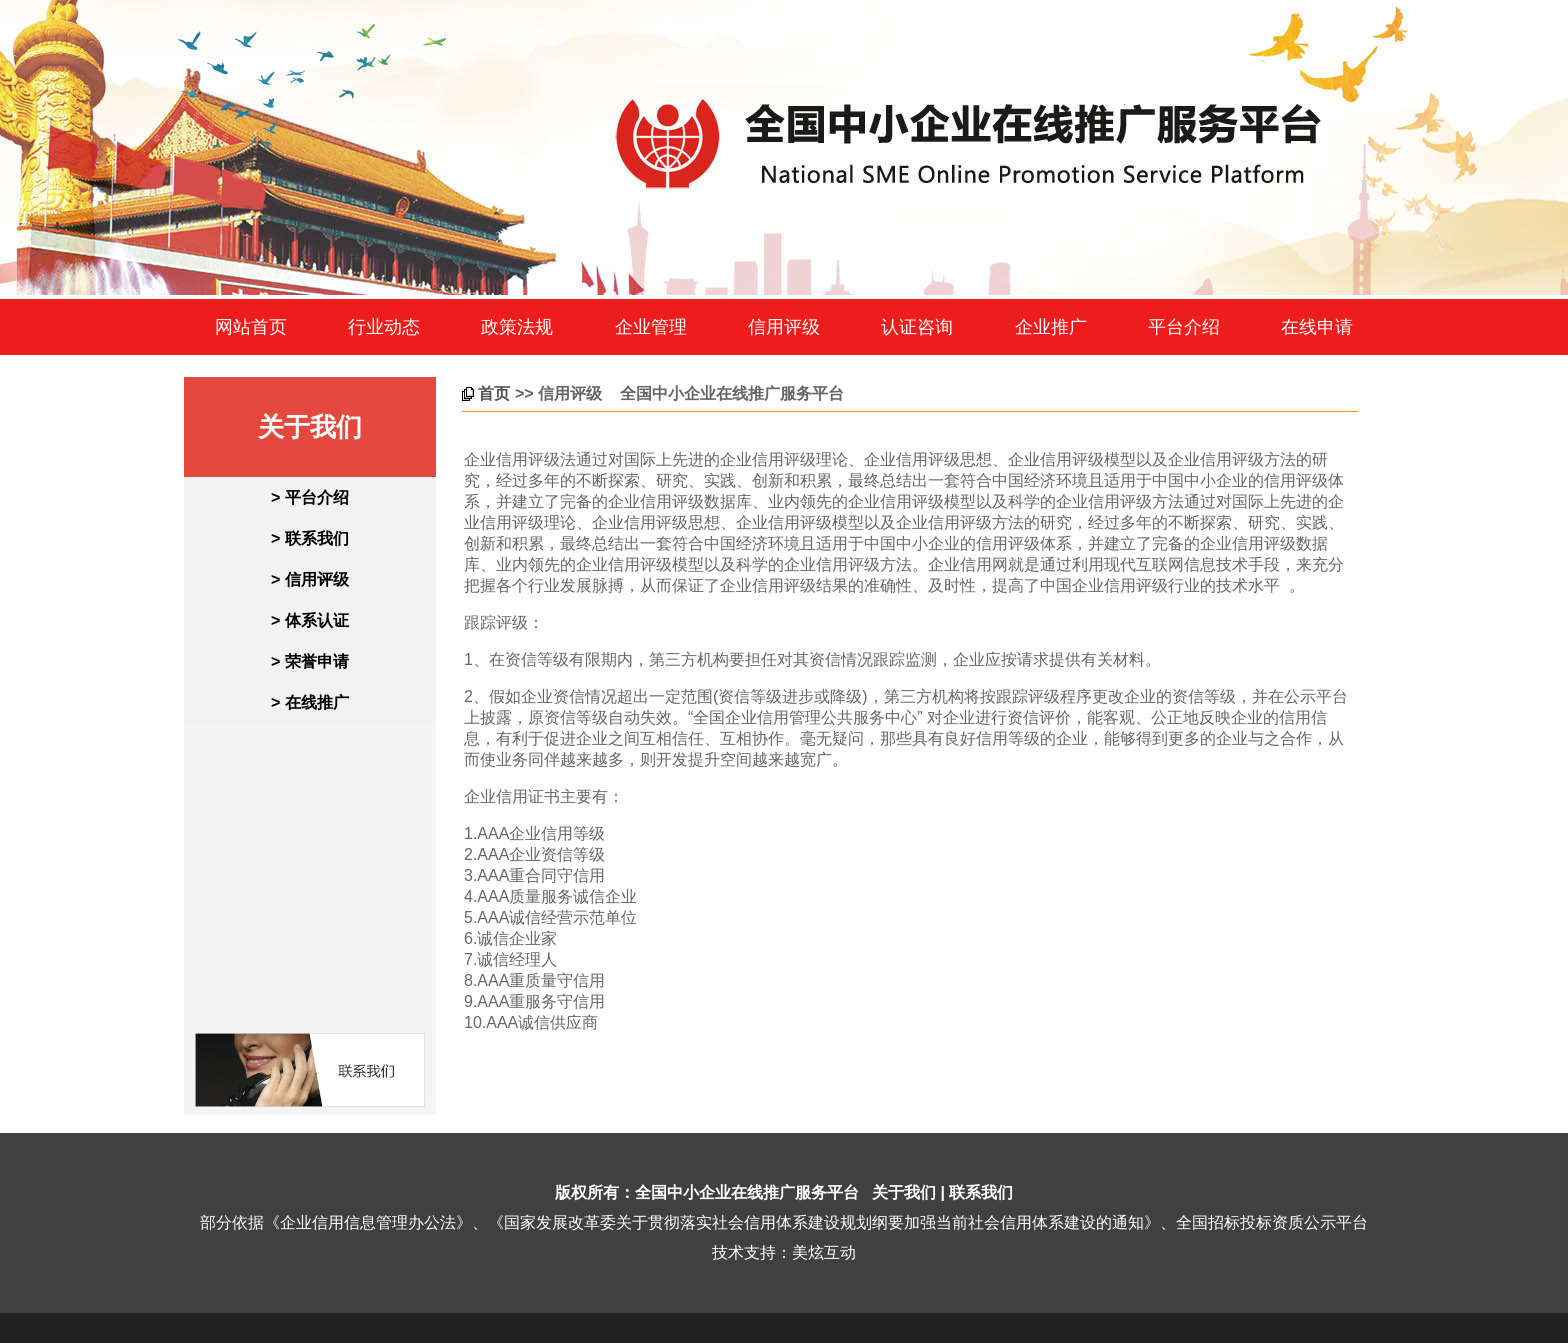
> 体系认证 (310, 620)
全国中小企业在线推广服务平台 (747, 1192)
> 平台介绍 (310, 497)
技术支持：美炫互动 (784, 1252)
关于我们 (904, 1192)
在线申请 (1317, 327)
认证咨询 (917, 327)
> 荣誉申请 (310, 661)
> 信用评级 (310, 579)
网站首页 (251, 327)
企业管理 (651, 327)
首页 (494, 393)
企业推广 (1051, 327)
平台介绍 (1184, 327)
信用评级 (784, 327)
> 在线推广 (310, 702)
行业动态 (384, 327)
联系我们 (981, 1192)
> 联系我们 (310, 538)
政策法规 (517, 327)
